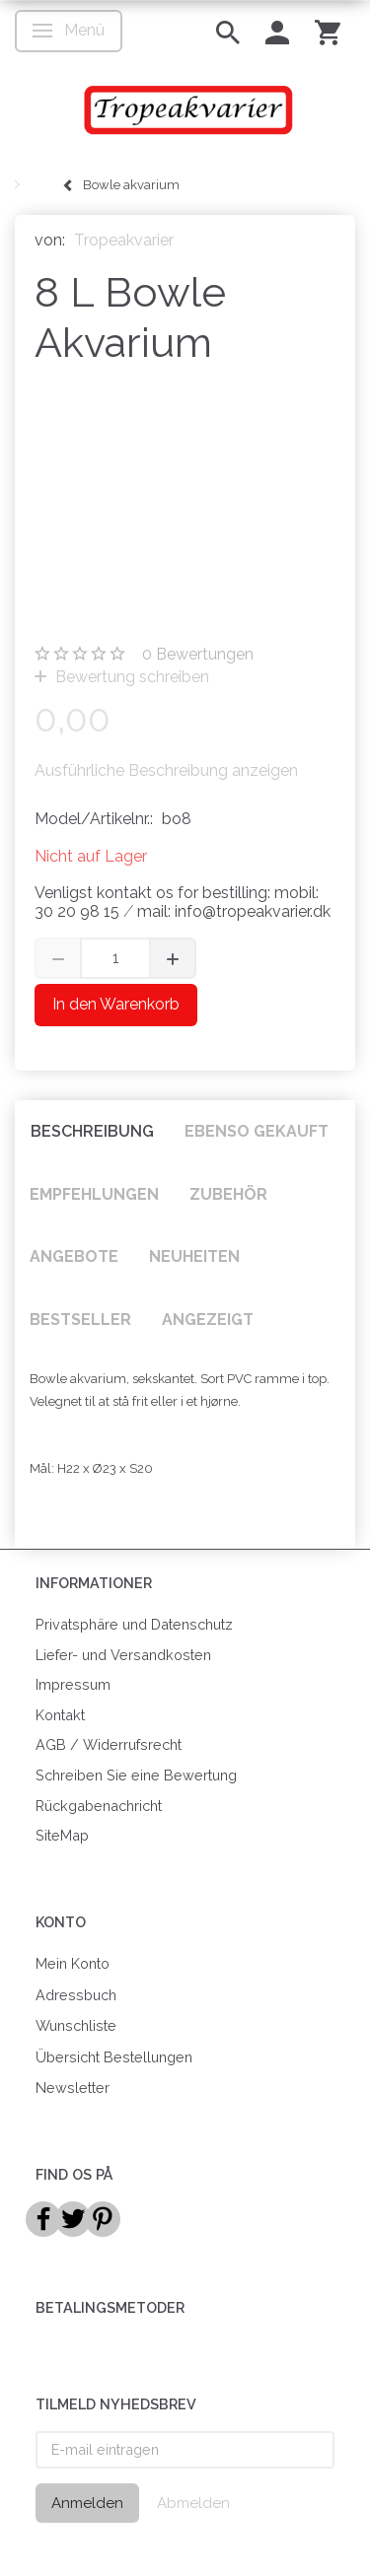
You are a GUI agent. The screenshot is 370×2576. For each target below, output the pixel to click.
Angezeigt (208, 1319)
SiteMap (62, 1835)
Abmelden (193, 2503)
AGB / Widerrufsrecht (109, 1744)
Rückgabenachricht (99, 1805)
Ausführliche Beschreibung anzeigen (166, 770)
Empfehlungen (94, 1194)
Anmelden (87, 2503)
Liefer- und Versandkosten (123, 1654)
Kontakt (60, 1714)
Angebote (74, 1256)
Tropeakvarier (124, 240)
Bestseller (80, 1319)
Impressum (73, 1684)
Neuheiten (194, 1256)
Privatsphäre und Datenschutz (134, 1624)
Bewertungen (198, 654)
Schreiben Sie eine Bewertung (136, 1775)
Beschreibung (92, 1131)
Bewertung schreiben (130, 676)
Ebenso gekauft (257, 1131)
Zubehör (228, 1194)
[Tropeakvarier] (185, 109)
